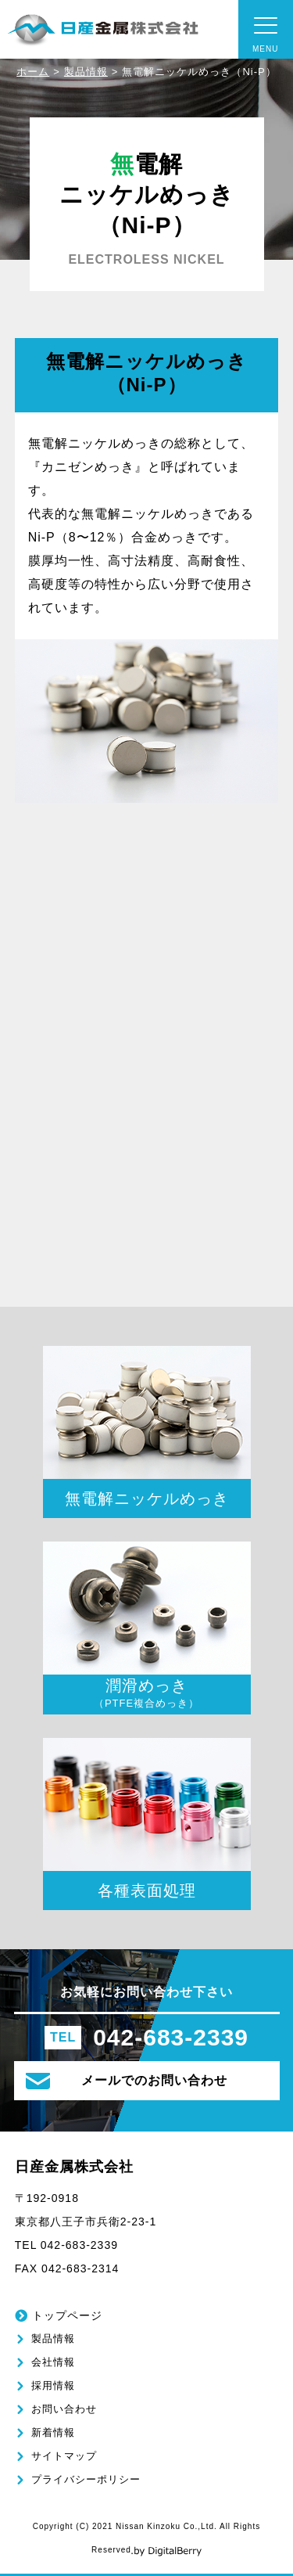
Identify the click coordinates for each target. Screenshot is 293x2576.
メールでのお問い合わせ (126, 2081)
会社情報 (53, 2362)
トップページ (67, 2315)
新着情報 (53, 2432)
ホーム (32, 71)
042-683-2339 (170, 2037)
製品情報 (86, 71)
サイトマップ (64, 2456)
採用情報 (53, 2385)
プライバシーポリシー (86, 2479)
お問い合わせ (64, 2409)
